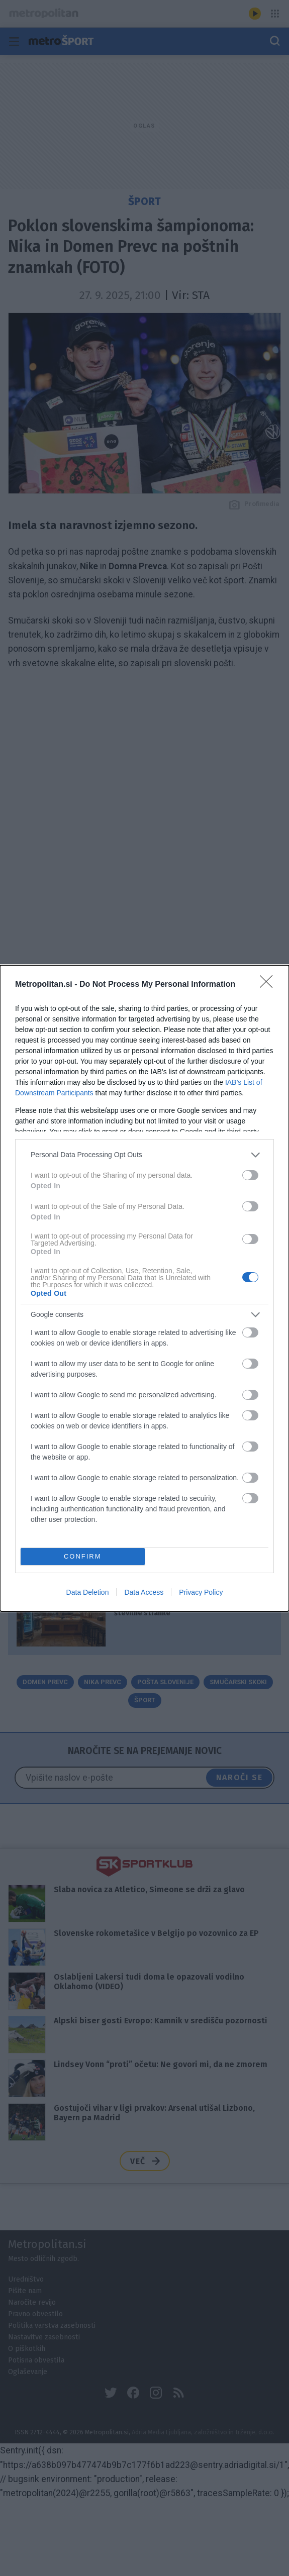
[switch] (250, 1175)
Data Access (143, 1592)
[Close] (269, 984)
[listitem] (144, 1155)
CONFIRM (83, 1556)
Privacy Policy (201, 1592)
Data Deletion (87, 1592)
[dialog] (144, 1288)
